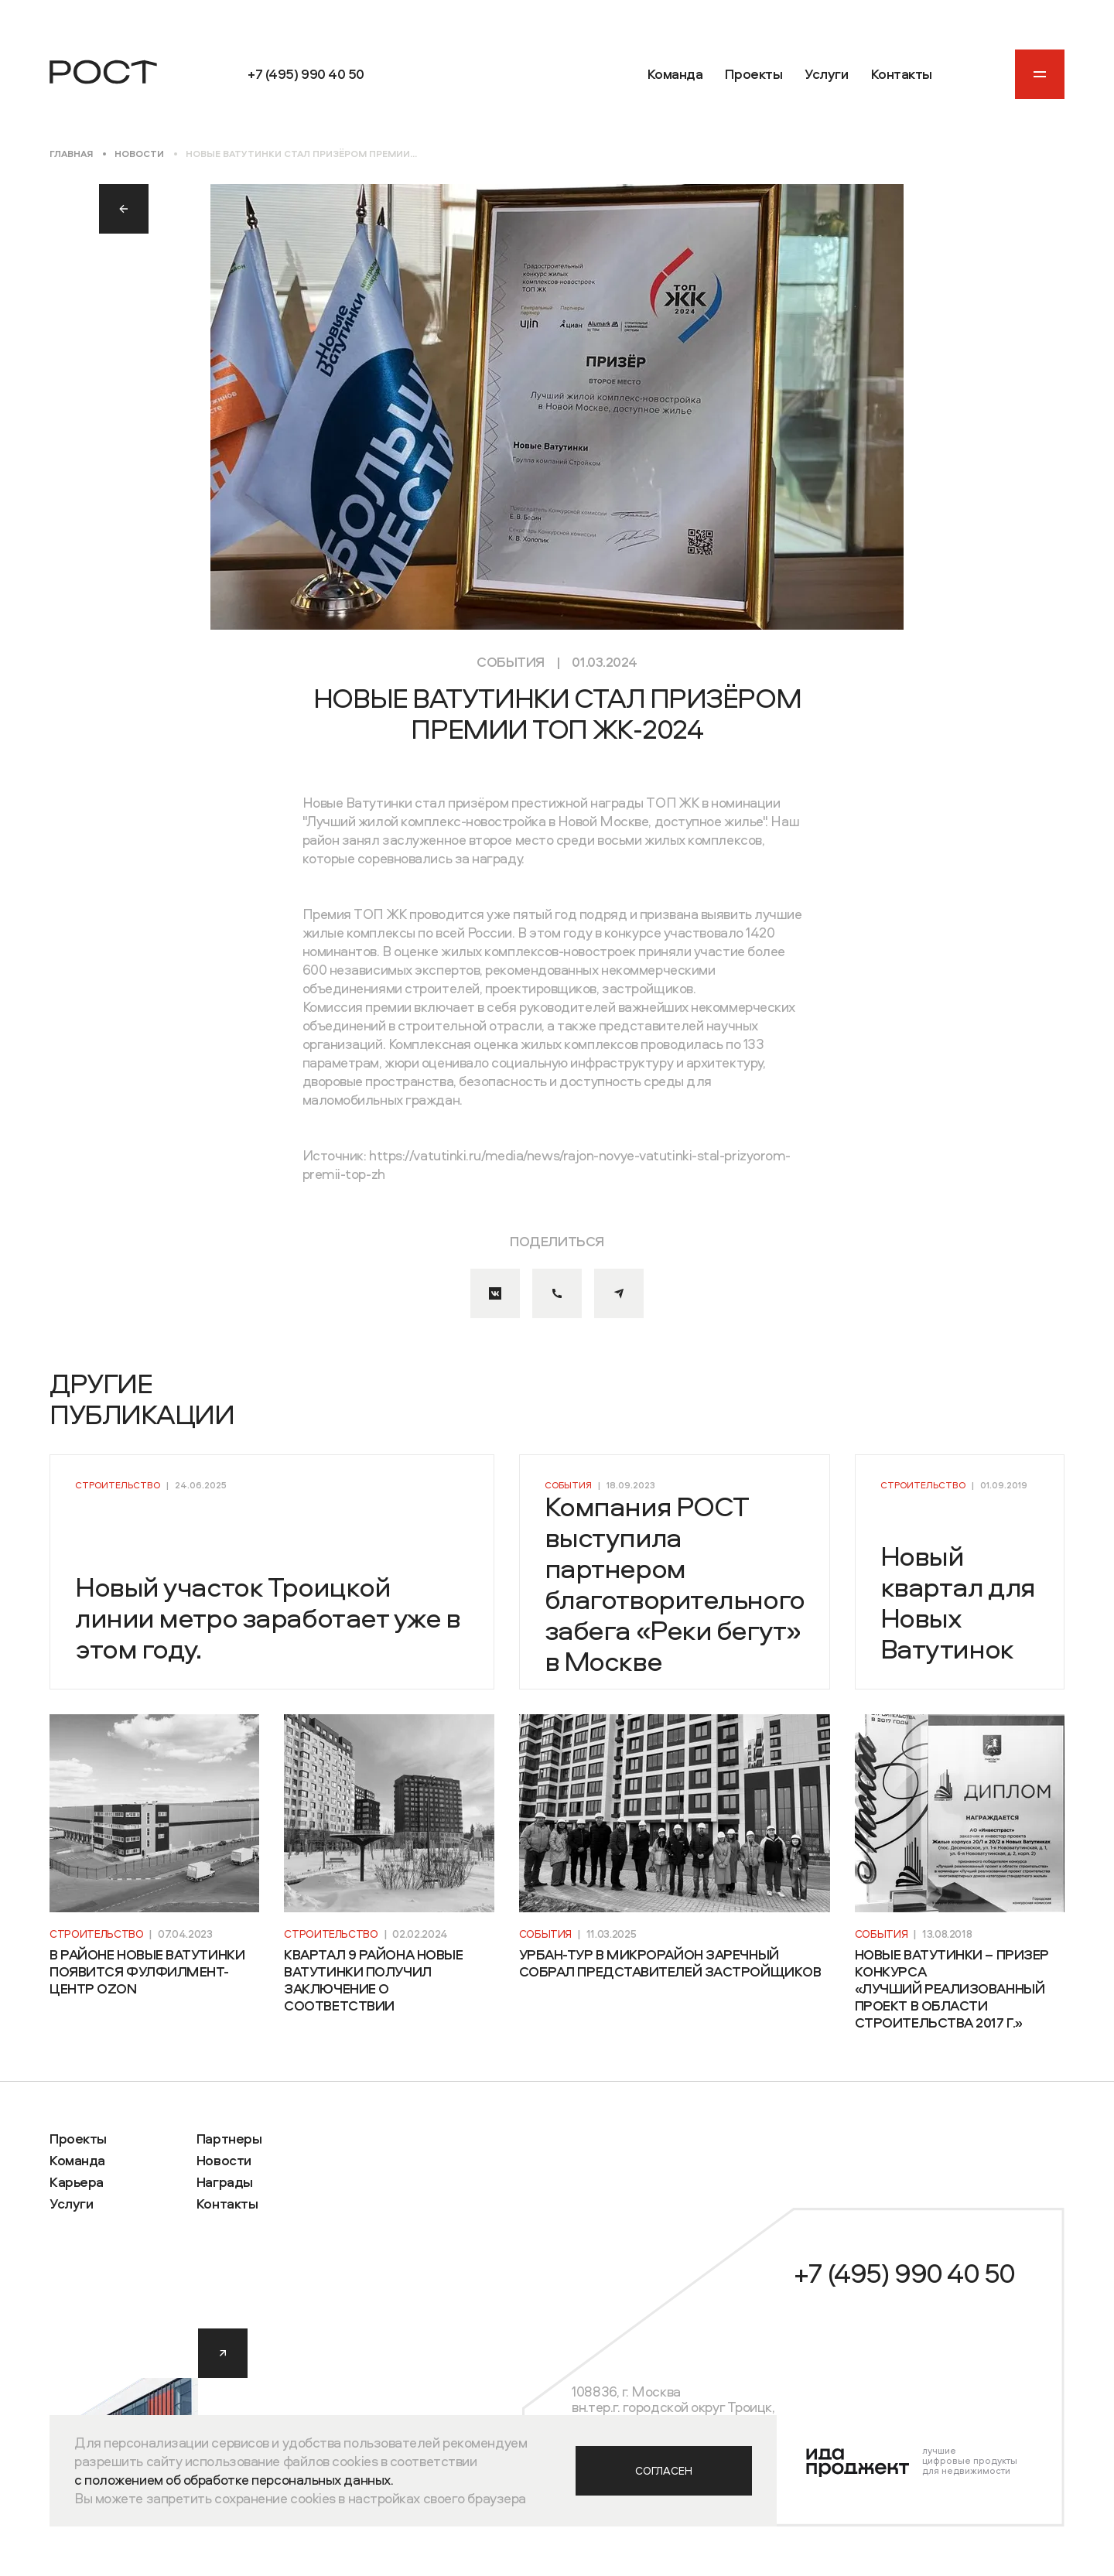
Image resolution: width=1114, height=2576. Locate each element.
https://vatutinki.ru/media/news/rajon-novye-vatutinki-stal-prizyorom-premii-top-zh (546, 1165)
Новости (139, 154)
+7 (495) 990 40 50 (904, 2272)
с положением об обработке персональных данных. (233, 2479)
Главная (71, 154)
